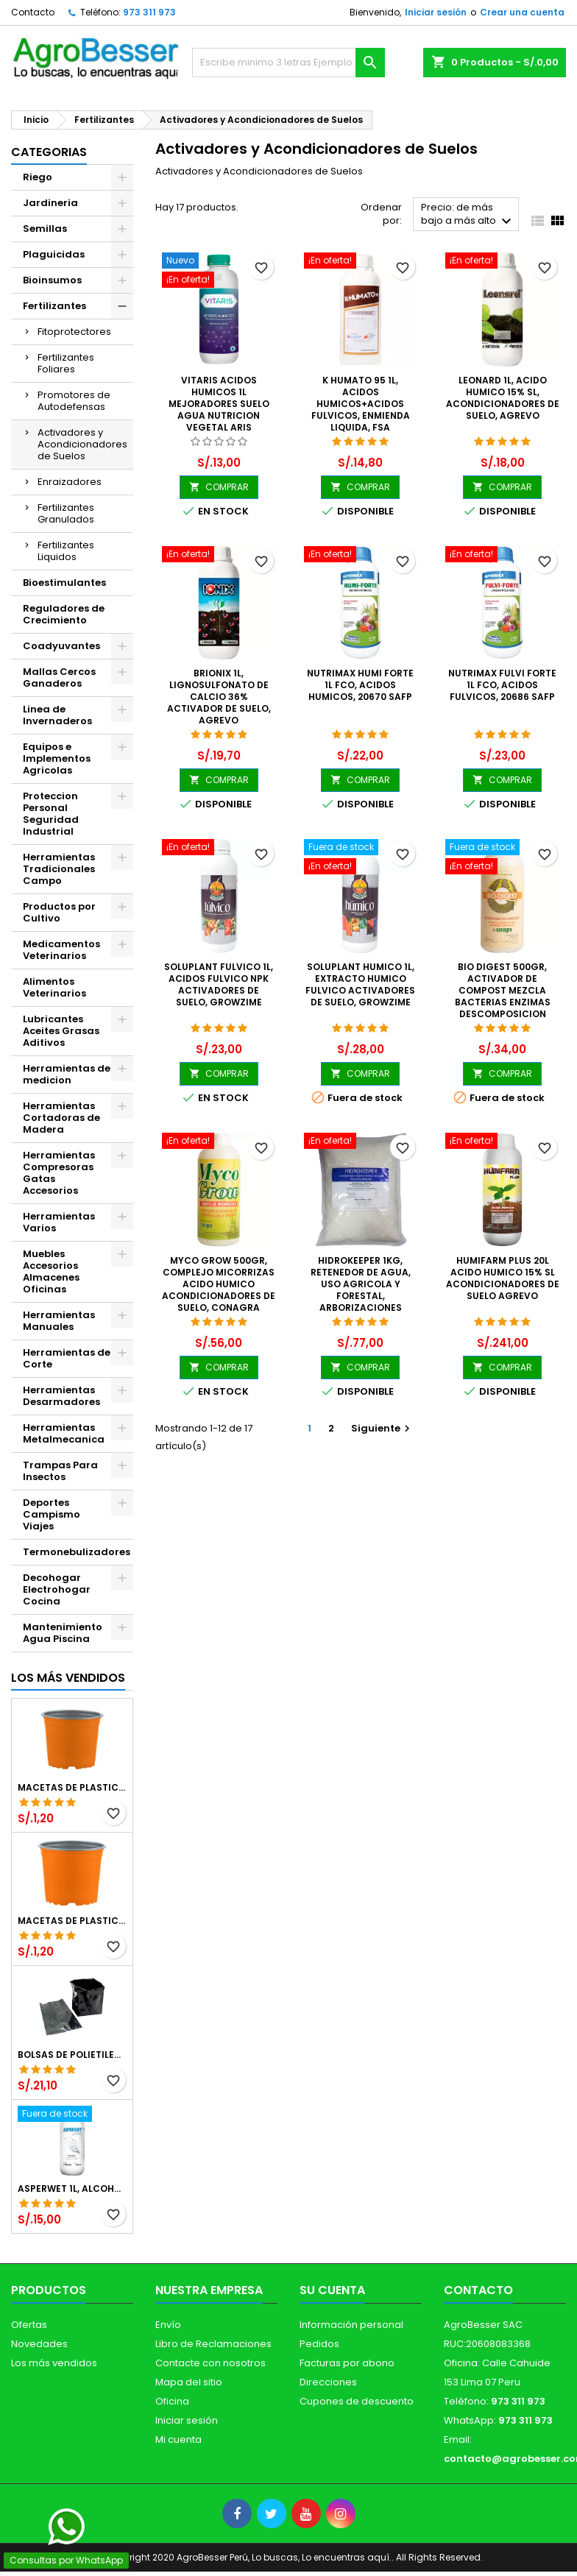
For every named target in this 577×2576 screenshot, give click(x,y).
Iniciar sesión (436, 12)
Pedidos (319, 2344)
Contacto (32, 12)
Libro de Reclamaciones (213, 2344)
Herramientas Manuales (59, 1321)
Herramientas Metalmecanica (64, 1433)
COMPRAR (219, 487)
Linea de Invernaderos (57, 715)
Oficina (172, 2401)
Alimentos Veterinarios (54, 987)
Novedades (39, 2344)
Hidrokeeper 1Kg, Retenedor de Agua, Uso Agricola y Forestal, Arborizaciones (361, 1284)
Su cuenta (332, 2290)
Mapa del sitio (188, 2382)
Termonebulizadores (76, 1552)
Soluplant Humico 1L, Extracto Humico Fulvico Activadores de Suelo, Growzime (360, 984)
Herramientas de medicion (66, 1074)
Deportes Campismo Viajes (51, 1514)
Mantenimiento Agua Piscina (62, 1633)
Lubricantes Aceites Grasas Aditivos (61, 1031)
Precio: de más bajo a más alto (468, 215)
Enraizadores (70, 482)
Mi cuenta (178, 2439)
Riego (37, 177)
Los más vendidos (68, 1677)
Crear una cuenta (522, 12)
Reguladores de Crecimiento (64, 614)
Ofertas (29, 2325)
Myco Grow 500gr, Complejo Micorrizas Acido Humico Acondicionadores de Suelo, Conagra (218, 1284)
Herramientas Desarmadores (61, 1396)
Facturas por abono (347, 2363)
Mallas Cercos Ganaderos (59, 677)
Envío (168, 2325)
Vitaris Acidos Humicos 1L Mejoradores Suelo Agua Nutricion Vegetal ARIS (219, 404)
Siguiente (382, 1428)
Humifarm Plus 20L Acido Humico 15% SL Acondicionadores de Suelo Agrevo (502, 1278)
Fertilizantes (54, 306)
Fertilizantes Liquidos (66, 551)
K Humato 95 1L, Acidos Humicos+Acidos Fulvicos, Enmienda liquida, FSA (360, 404)
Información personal (351, 2325)
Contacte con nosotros (210, 2363)
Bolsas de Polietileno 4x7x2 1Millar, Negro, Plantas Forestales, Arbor (72, 2054)
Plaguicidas (54, 254)
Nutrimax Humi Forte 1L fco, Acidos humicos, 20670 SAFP (360, 685)
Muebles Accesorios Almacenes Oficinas (51, 1271)
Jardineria (50, 203)
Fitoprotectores (74, 332)
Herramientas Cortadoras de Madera (61, 1117)
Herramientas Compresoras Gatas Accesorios (59, 1172)
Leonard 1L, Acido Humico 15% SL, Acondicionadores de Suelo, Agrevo (502, 398)
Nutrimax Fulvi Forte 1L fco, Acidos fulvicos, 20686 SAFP (502, 685)
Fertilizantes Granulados (66, 513)
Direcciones (328, 2382)
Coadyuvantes (61, 646)
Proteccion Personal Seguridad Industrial (51, 813)
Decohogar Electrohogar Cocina (57, 1589)
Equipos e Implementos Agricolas (57, 758)
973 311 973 (149, 12)
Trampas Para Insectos (60, 1471)
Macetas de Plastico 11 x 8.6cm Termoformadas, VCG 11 (72, 1921)
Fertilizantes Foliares (66, 363)
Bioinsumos (52, 280)
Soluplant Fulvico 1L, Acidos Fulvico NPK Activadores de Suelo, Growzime (218, 984)
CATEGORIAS (49, 152)
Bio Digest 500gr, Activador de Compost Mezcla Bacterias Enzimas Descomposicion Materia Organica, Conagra (502, 1002)
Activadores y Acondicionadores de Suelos (82, 444)
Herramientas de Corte (66, 1358)
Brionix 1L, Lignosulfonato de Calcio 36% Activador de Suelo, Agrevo (219, 696)
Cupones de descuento (357, 2401)
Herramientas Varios (59, 1222)
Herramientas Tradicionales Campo (59, 869)
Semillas (45, 229)
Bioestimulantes (64, 583)
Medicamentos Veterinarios (61, 950)
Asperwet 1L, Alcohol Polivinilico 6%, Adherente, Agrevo (72, 2188)
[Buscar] (288, 62)
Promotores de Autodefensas (74, 401)
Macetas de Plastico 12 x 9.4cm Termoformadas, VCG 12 (72, 1787)
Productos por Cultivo (59, 912)
